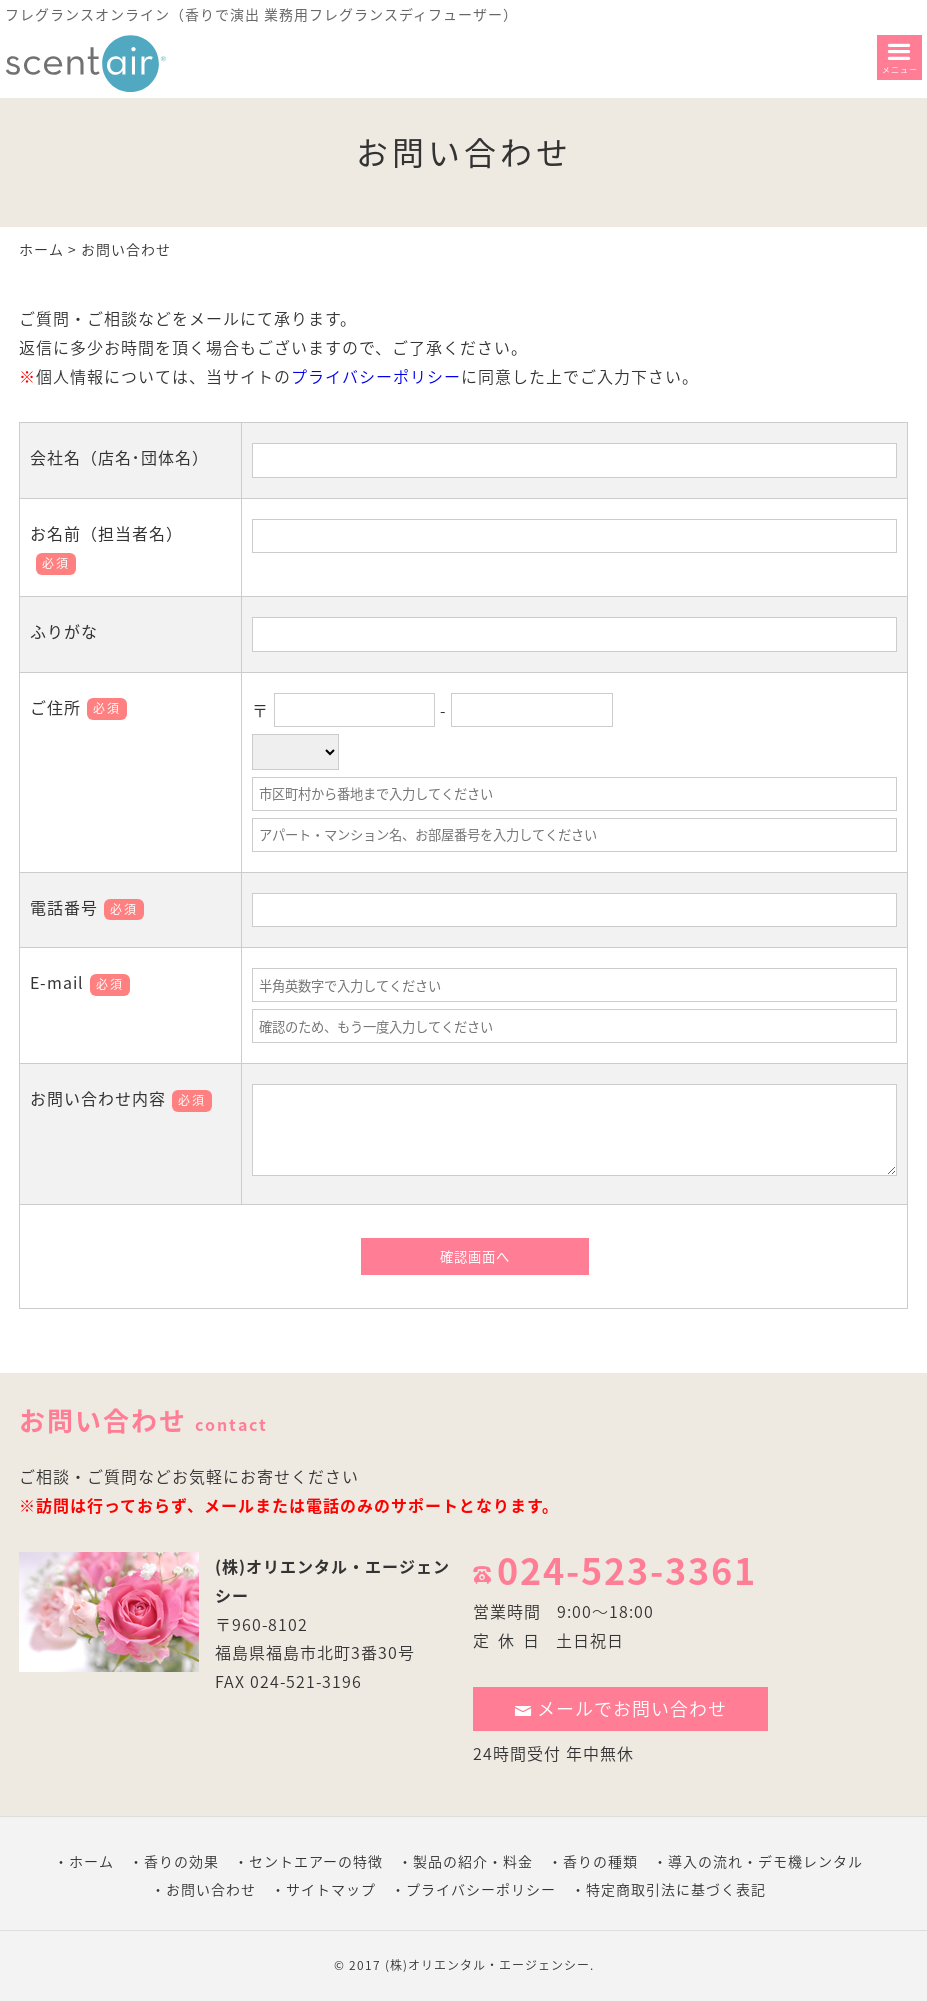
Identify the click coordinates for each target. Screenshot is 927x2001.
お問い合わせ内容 (121, 1098)
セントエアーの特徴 (316, 1861)
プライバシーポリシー (376, 376)
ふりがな (64, 631)
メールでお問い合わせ (621, 1708)
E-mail (80, 982)
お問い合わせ (211, 1889)
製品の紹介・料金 (473, 1861)
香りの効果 (181, 1861)
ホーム (41, 249)
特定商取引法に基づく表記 (676, 1889)
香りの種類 (600, 1861)
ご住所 (78, 707)
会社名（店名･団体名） (119, 457)
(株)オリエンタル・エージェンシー (487, 1965)
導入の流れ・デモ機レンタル (765, 1861)
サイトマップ (331, 1889)
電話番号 (87, 907)
